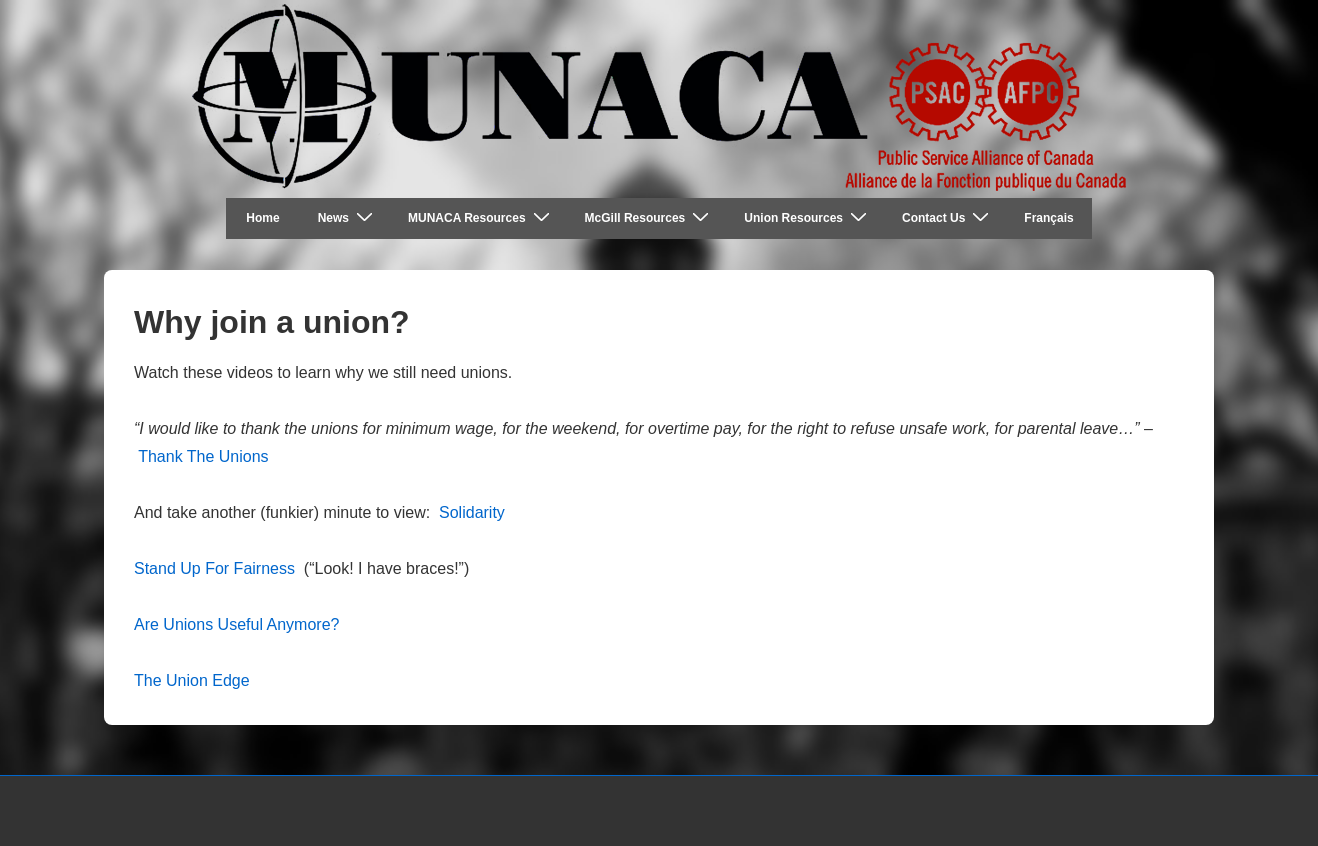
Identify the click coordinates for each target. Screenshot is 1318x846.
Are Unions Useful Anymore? (236, 624)
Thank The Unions (203, 456)
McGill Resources (650, 217)
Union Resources (808, 217)
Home (262, 218)
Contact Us (948, 217)
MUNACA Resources (481, 217)
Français (1048, 218)
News (348, 217)
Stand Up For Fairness (214, 568)
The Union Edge (192, 680)
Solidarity (472, 512)
